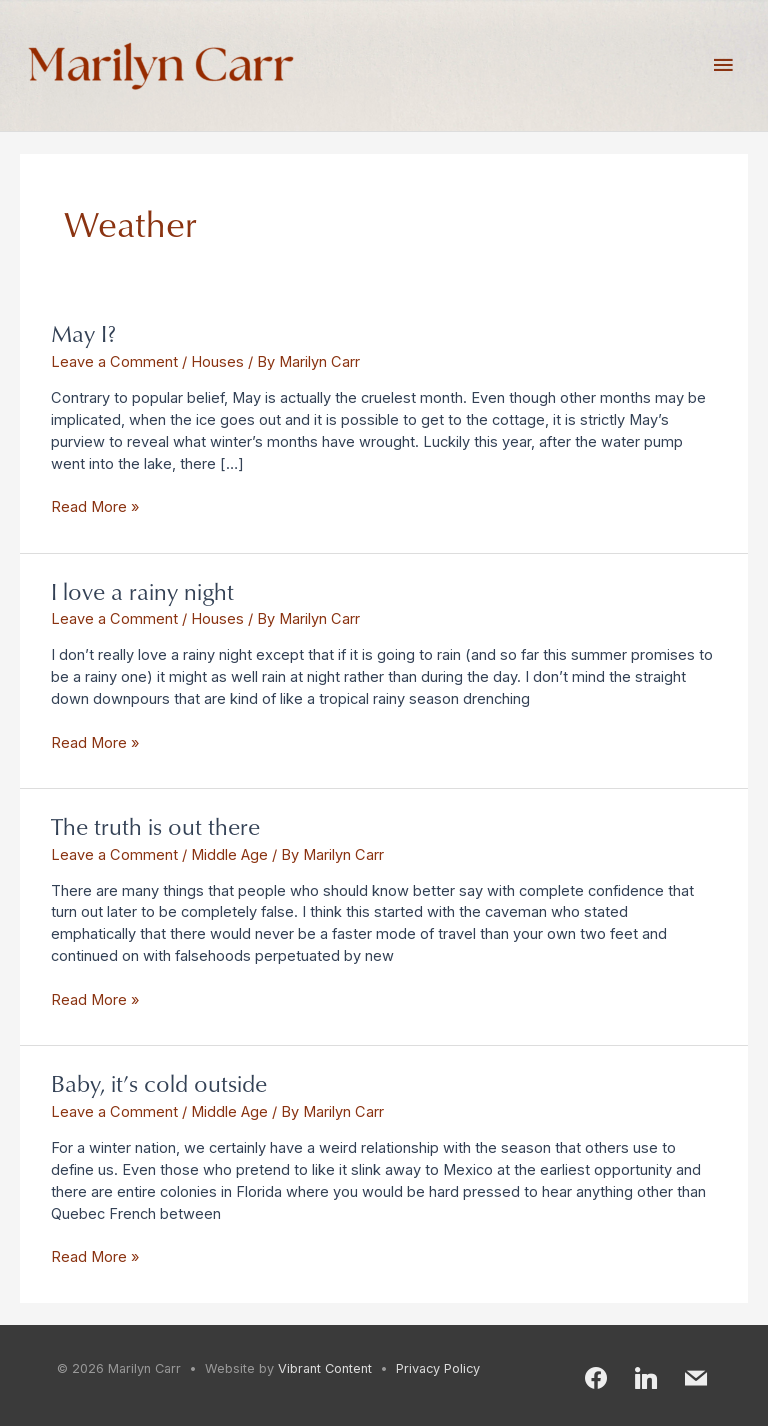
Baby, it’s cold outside (159, 1082)
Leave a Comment (114, 362)
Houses (217, 362)
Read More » (95, 506)
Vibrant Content (325, 1368)
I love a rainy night (142, 590)
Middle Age (229, 855)
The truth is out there (155, 825)
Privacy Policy (438, 1368)
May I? (83, 332)
